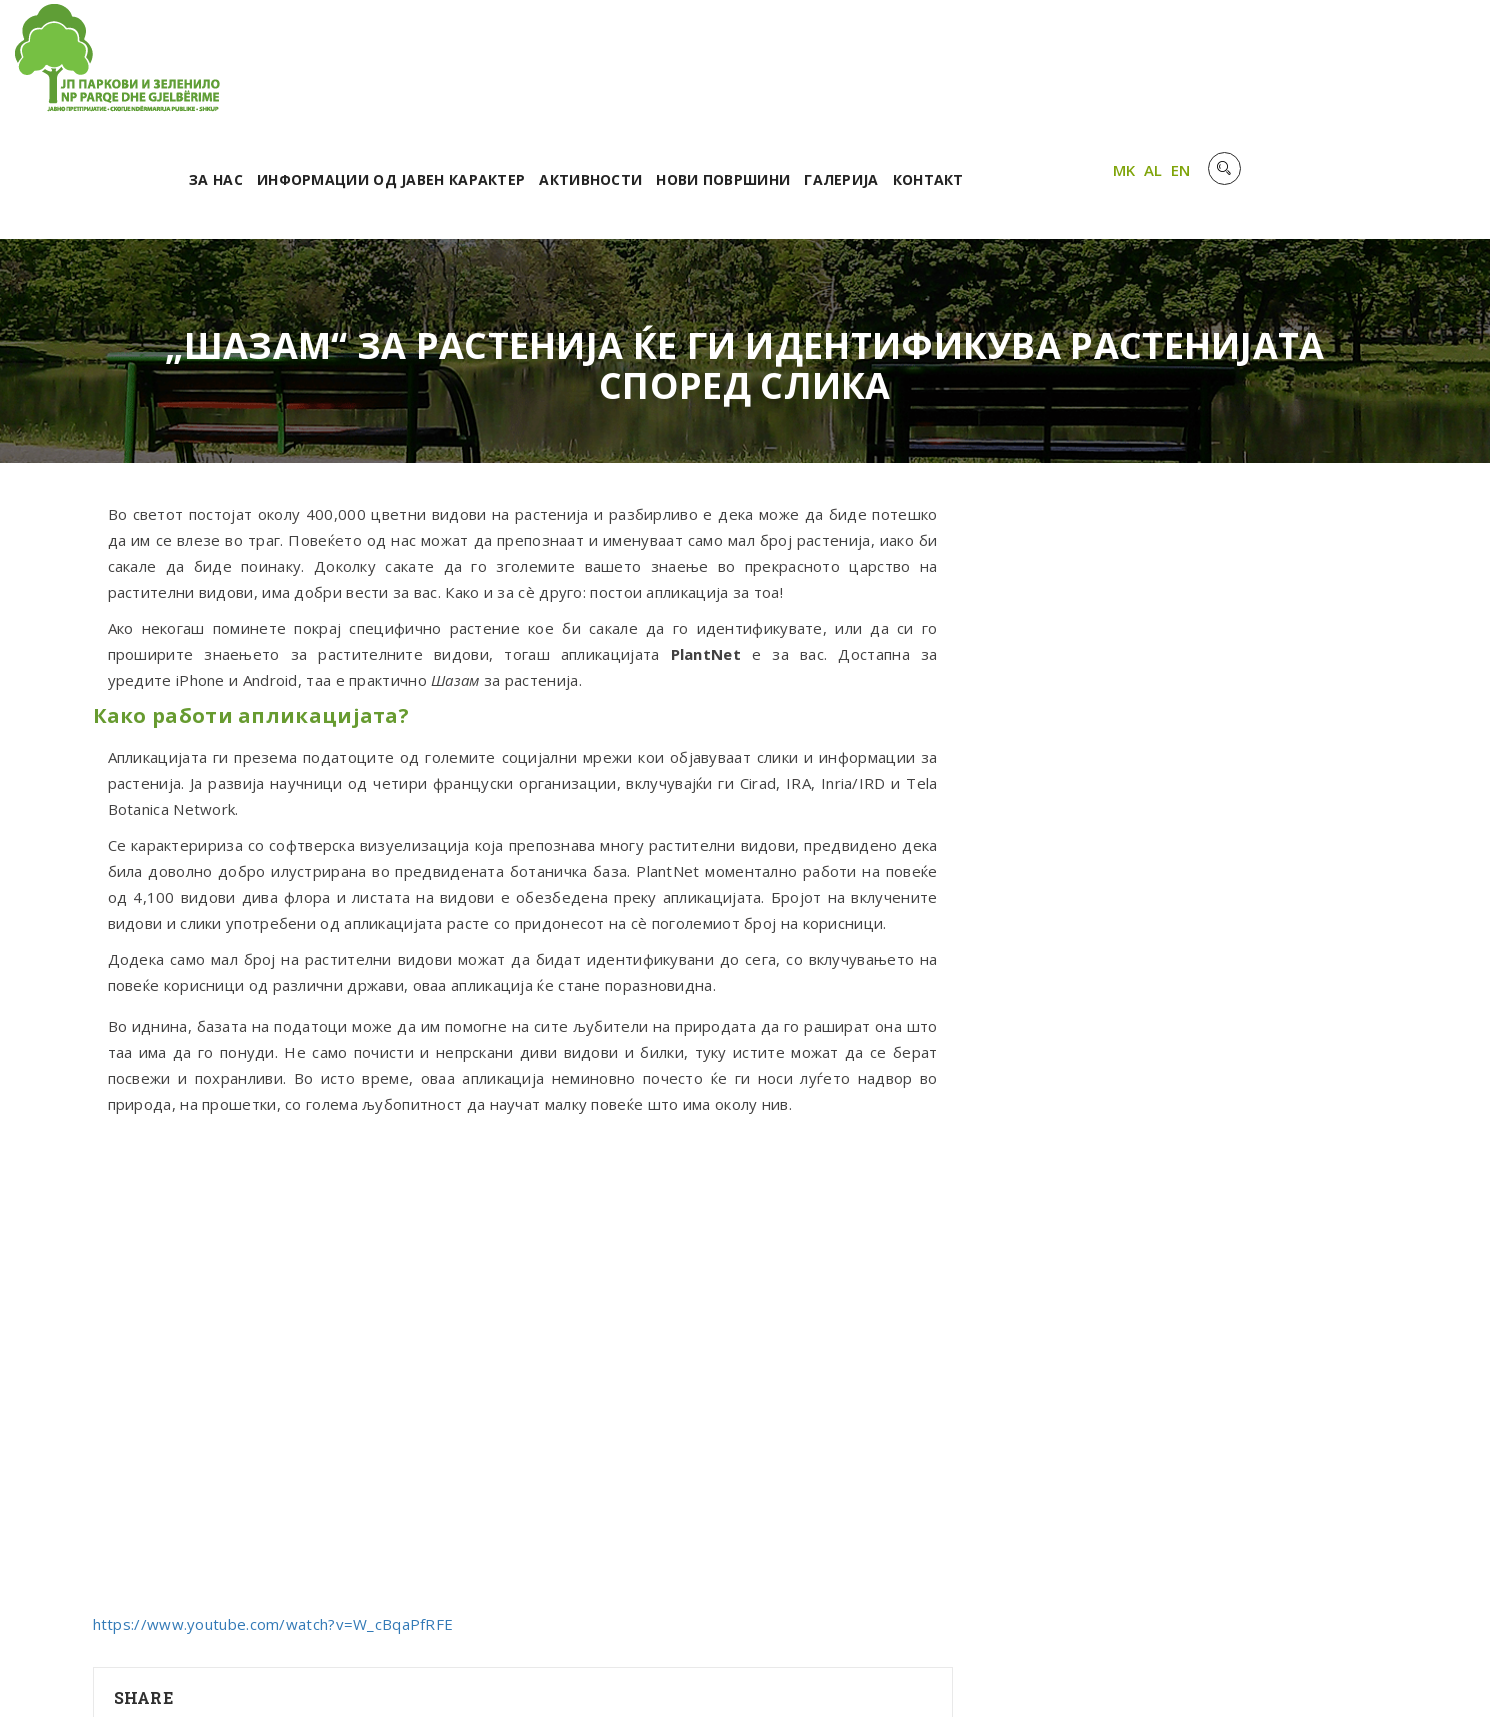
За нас (471, 67)
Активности (845, 67)
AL (1391, 63)
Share (144, 1585)
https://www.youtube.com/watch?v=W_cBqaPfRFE (273, 1512)
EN (1419, 63)
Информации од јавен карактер (646, 67)
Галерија (1096, 67)
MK (1362, 63)
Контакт (1183, 67)
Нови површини (978, 67)
